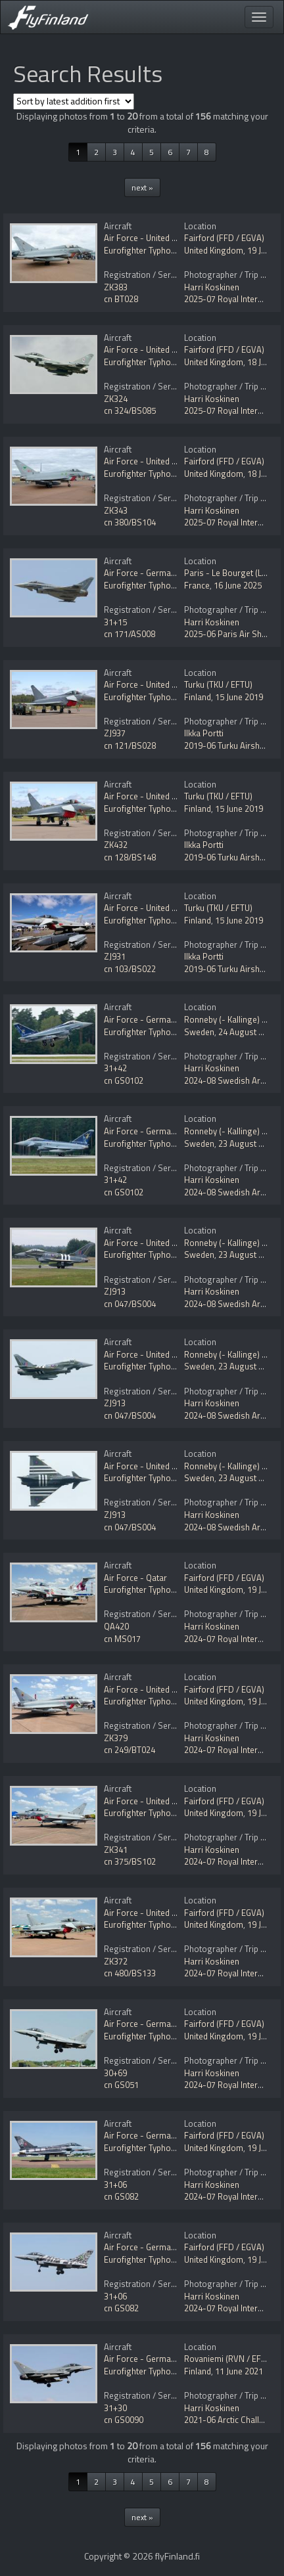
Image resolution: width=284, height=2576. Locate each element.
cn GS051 (121, 2084)
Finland (197, 696)
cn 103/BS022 (130, 968)
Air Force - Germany (141, 572)
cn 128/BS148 (130, 857)
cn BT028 (121, 298)
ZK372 (116, 1961)
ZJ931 (115, 956)
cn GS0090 (123, 2419)
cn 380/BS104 (130, 522)
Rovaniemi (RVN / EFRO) (229, 2358)
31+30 (115, 2407)
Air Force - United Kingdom (154, 237)
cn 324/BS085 (130, 410)
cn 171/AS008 (129, 633)
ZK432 (116, 844)
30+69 (115, 2072)
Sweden (199, 1031)
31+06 (115, 2184)
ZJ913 (115, 1291)
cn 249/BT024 (129, 1749)
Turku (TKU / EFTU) (218, 684)
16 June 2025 (238, 585)
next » (142, 187)
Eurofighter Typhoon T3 (148, 250)
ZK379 (116, 1737)
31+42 (115, 1068)
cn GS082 (121, 2196)
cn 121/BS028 (130, 745)
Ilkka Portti (204, 733)
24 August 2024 (247, 1031)
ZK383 (116, 287)
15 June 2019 (239, 696)
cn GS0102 (123, 1080)
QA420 (116, 1626)
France (197, 585)
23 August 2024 (247, 1143)
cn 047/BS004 (130, 1303)
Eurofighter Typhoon (142, 585)
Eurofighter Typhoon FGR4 (153, 361)
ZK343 (116, 510)
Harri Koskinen (211, 287)
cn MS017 (122, 1638)
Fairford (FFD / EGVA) (224, 237)
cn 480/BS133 (130, 1973)
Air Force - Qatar (135, 1577)
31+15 (115, 622)
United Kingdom (213, 250)
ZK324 (116, 398)
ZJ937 (115, 733)
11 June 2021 (239, 2371)
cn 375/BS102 (130, 1861)
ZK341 (116, 1849)
